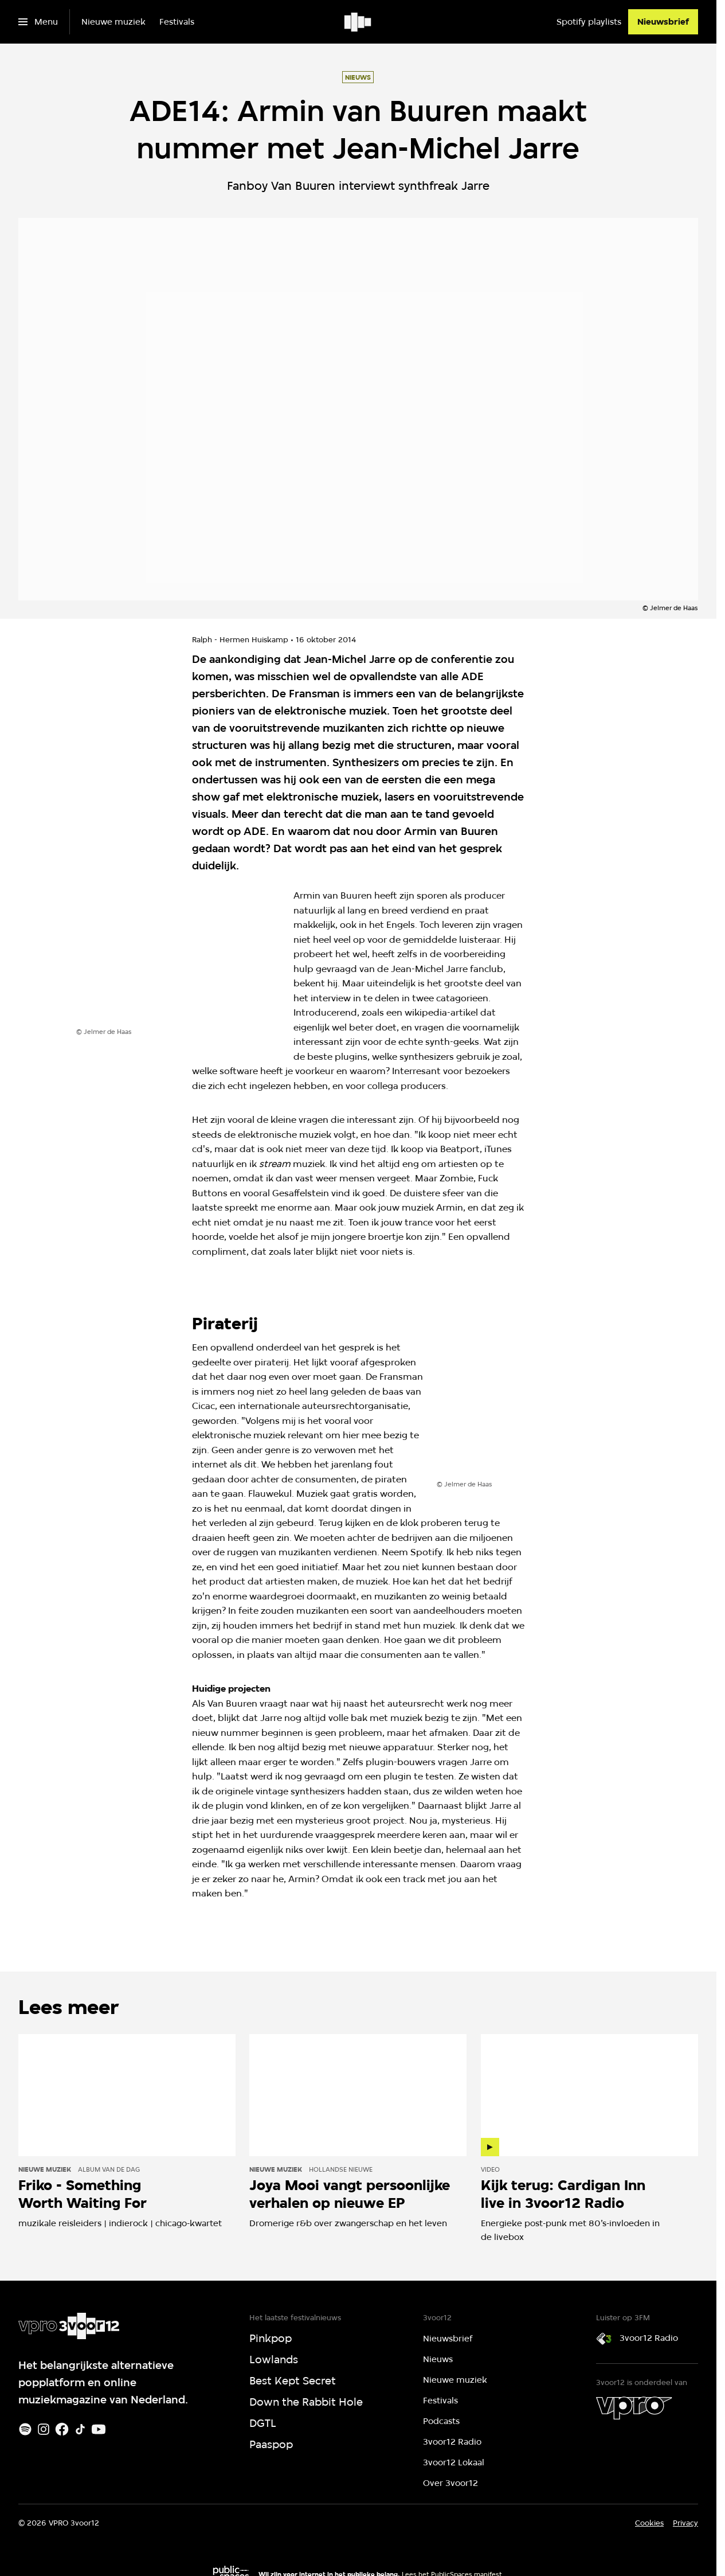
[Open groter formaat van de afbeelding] (178, 959)
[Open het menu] (38, 21)
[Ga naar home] (358, 21)
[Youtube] (98, 2429)
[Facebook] (62, 2429)
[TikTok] (80, 2429)
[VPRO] (634, 2408)
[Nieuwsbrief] (663, 21)
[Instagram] (43, 2429)
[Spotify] (25, 2429)
